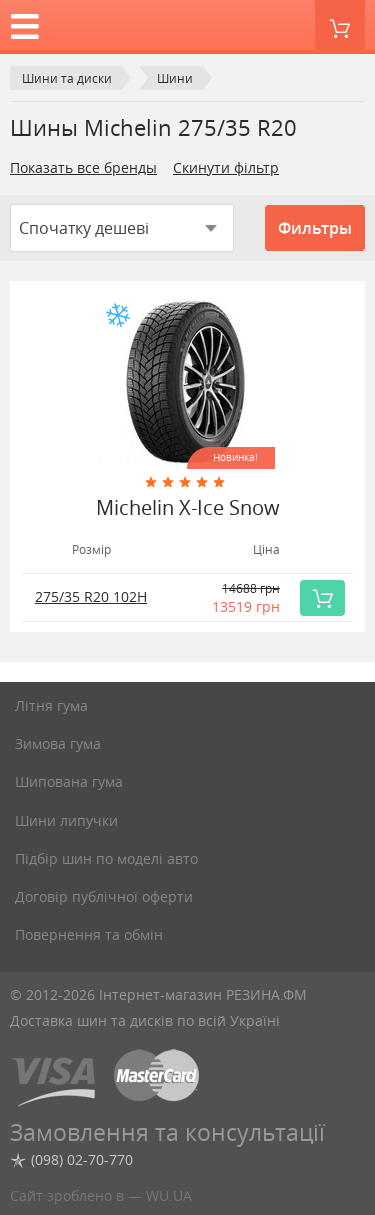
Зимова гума (58, 743)
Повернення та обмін (89, 934)
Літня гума (51, 705)
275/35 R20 (91, 596)
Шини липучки (66, 820)
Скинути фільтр (226, 167)
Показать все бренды (83, 167)
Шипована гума (69, 781)
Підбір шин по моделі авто (106, 858)
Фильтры (315, 228)
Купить (328, 598)
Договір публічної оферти (104, 896)
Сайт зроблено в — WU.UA (101, 1195)
